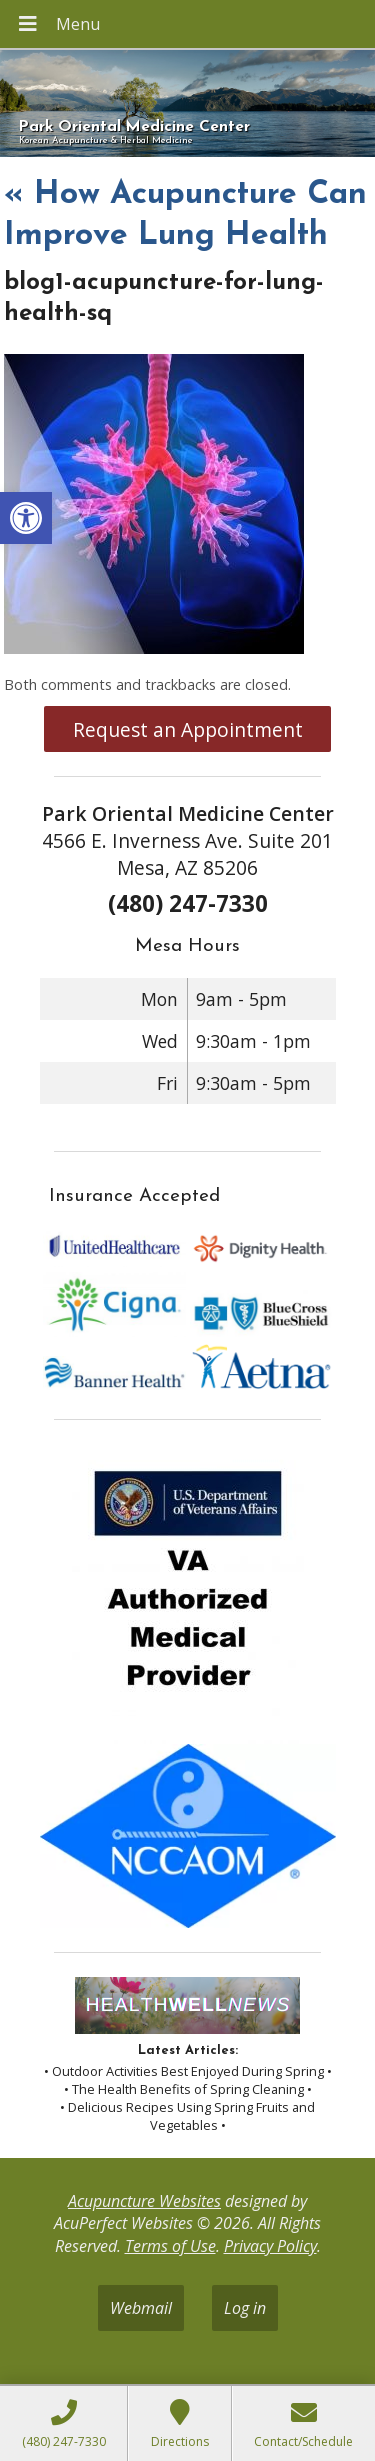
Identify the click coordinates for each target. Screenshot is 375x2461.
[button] (26, 518)
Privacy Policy (270, 2246)
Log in (245, 2308)
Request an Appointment (188, 729)
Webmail (141, 2308)
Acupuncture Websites (144, 2201)
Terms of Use (170, 2246)
